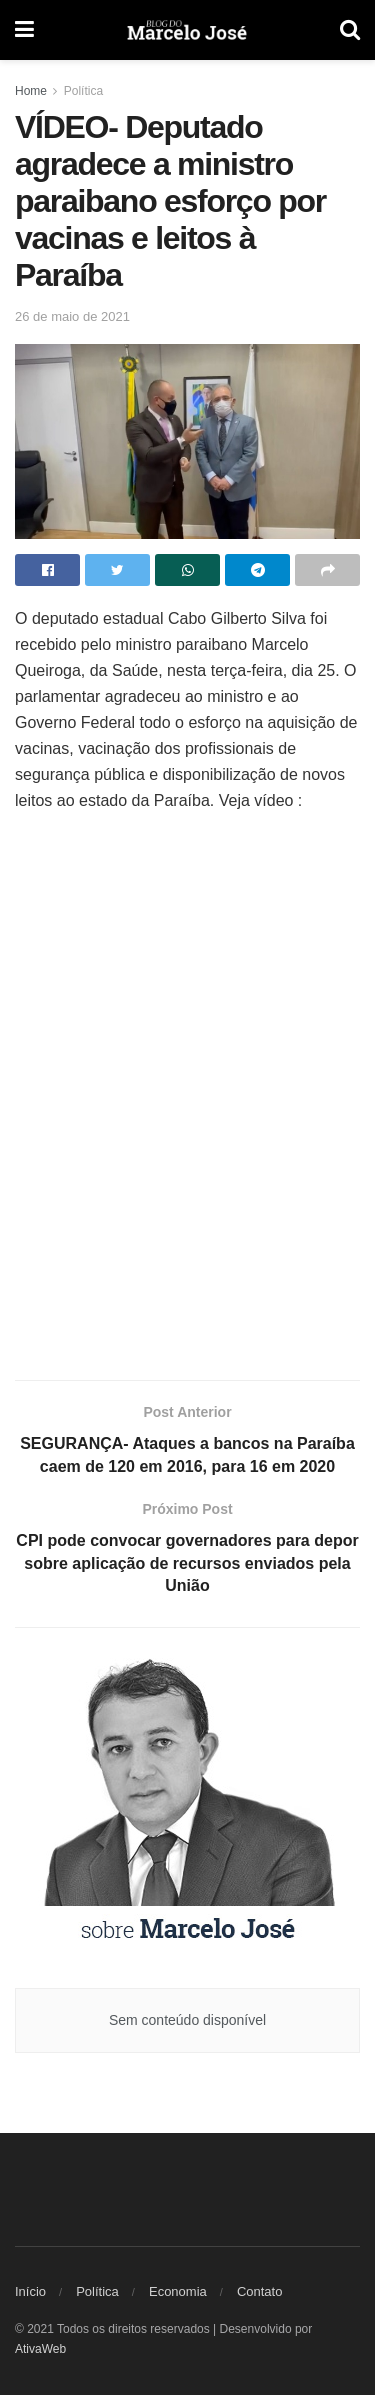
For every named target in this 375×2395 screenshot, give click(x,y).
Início (30, 2291)
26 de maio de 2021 (72, 316)
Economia (178, 2291)
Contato (260, 2291)
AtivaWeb (40, 2349)
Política (83, 91)
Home (31, 91)
